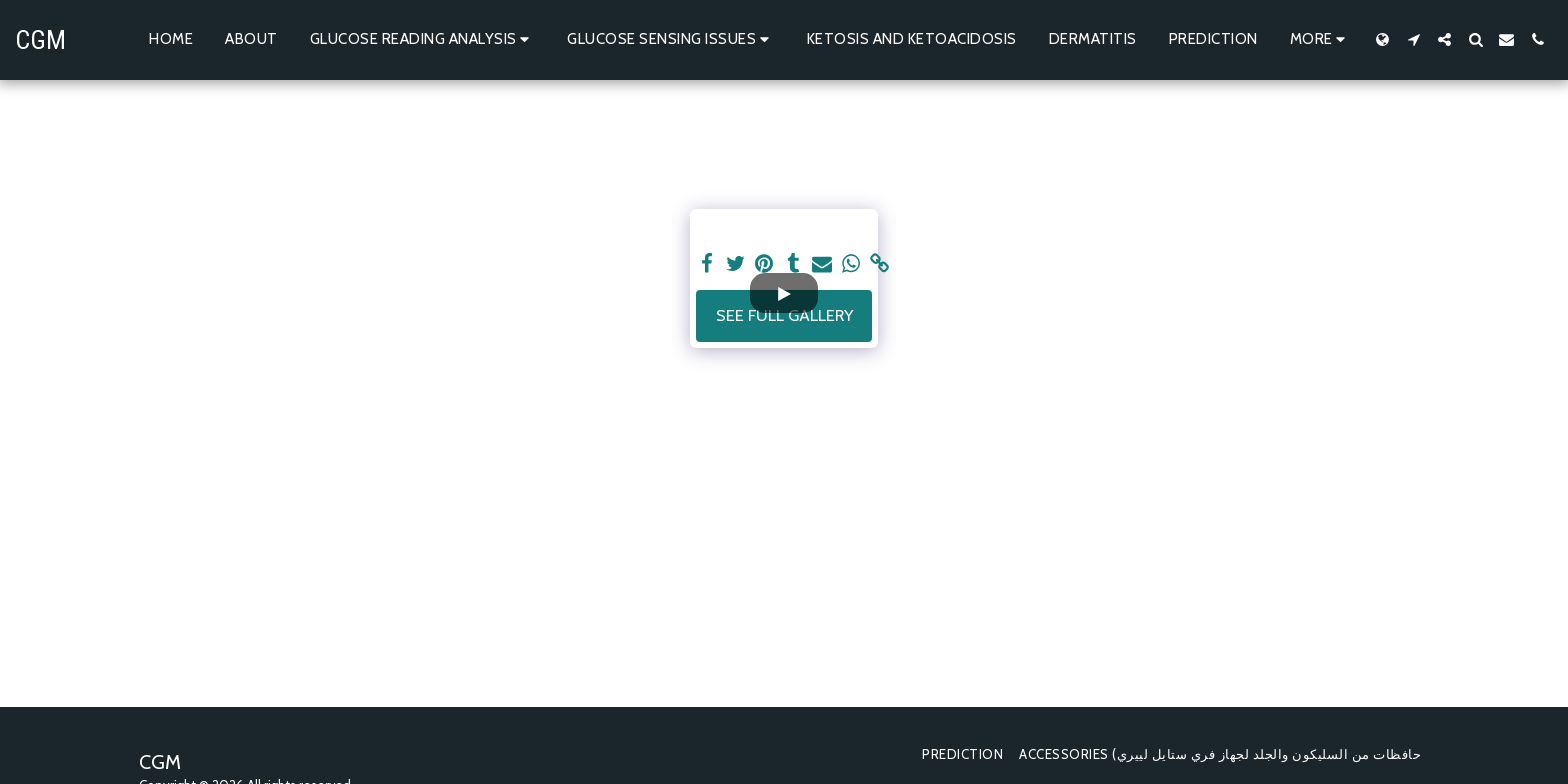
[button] (423, 40)
